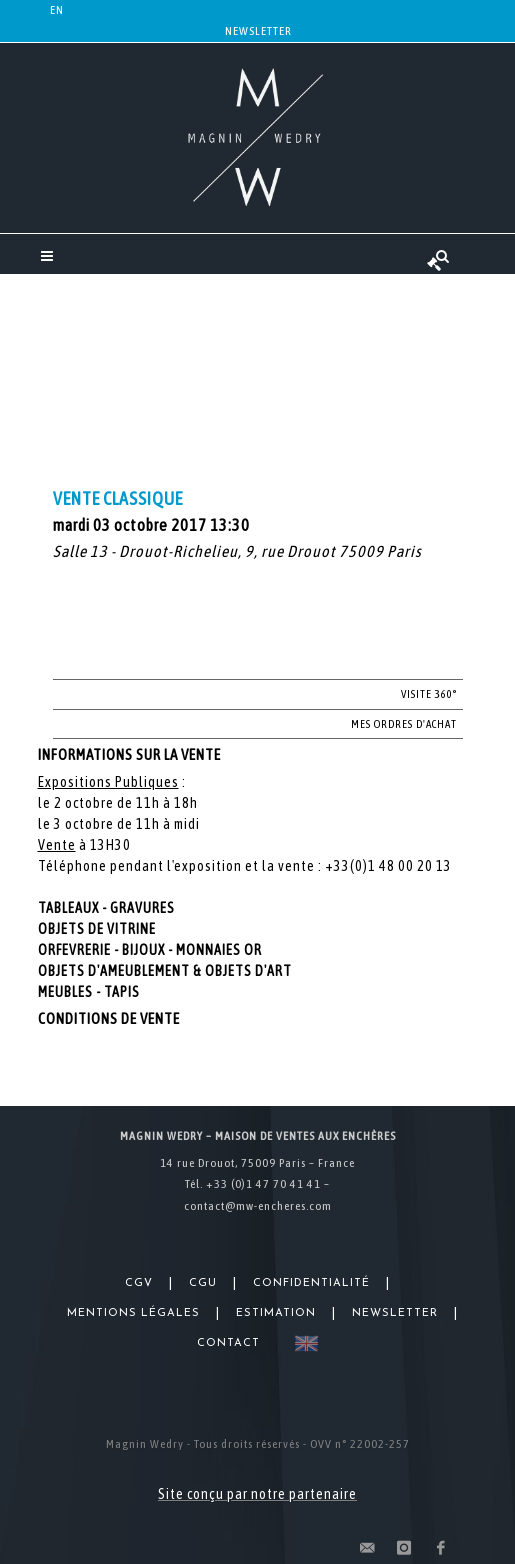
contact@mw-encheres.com (258, 1206)
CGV (139, 1283)
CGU (203, 1283)
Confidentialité (311, 1283)
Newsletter (258, 31)
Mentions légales (133, 1313)
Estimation (276, 1313)
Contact (228, 1343)
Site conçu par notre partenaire (257, 1494)
